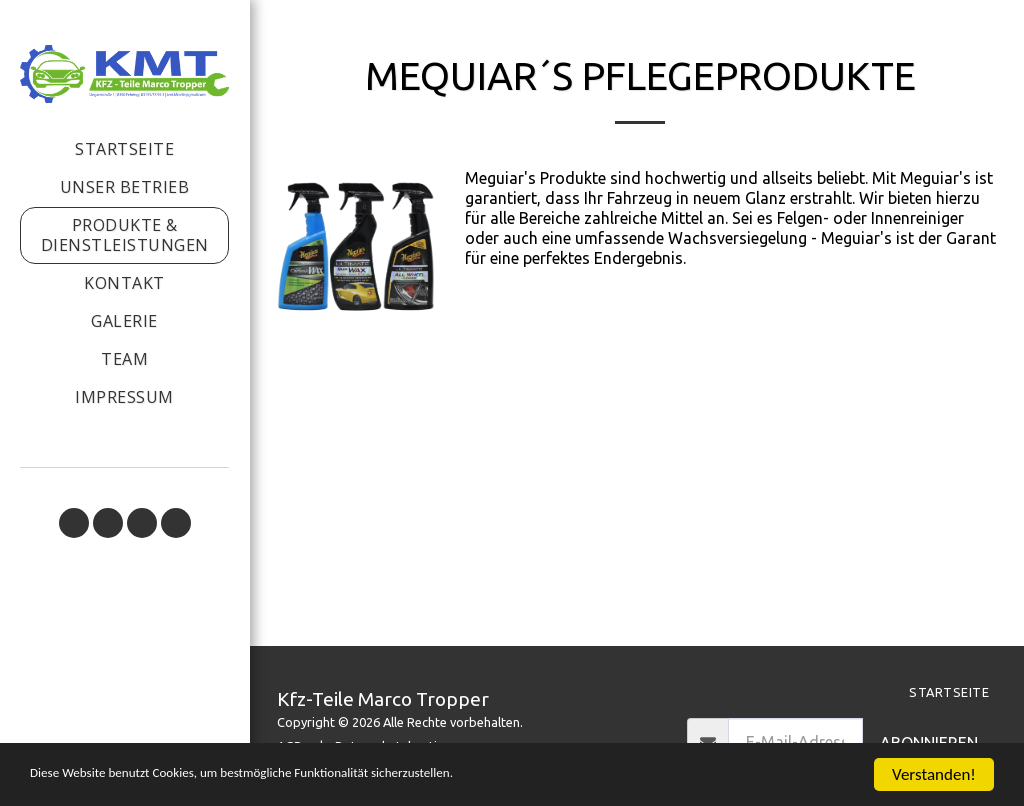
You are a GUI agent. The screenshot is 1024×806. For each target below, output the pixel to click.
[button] (74, 523)
